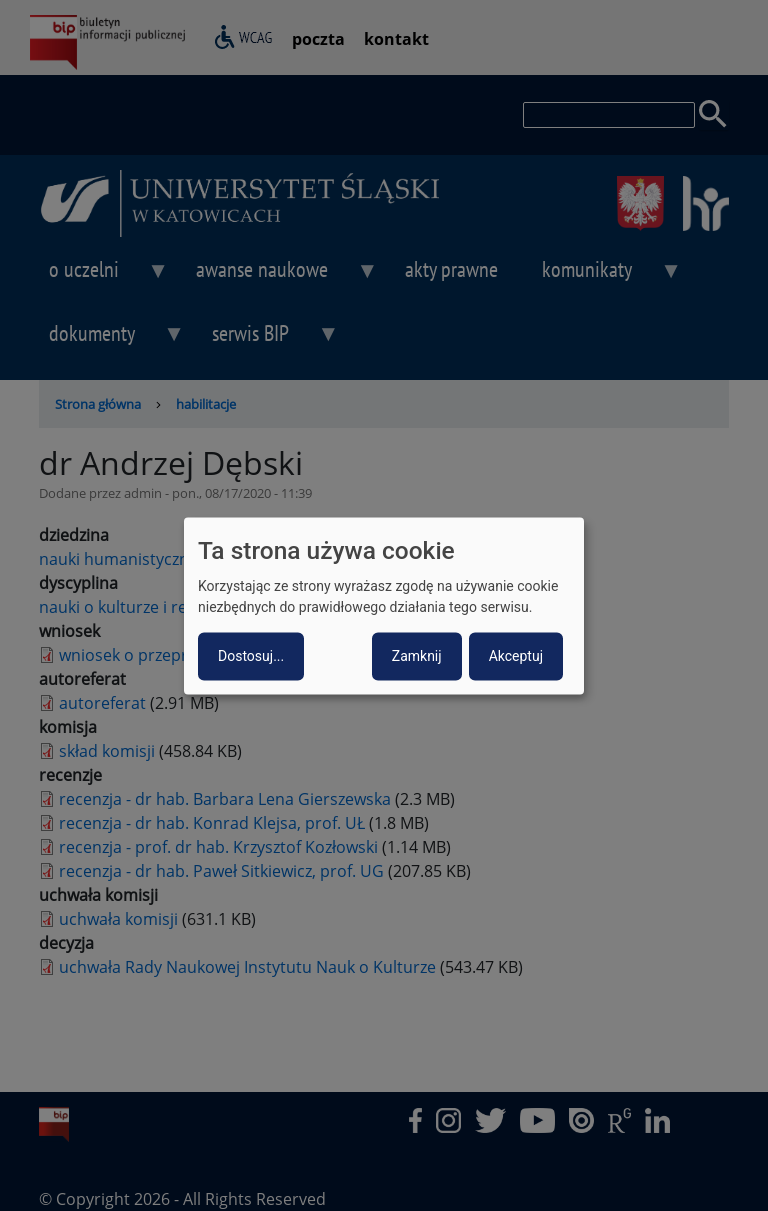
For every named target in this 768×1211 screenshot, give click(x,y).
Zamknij (417, 656)
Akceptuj (516, 656)
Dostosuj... (251, 656)
